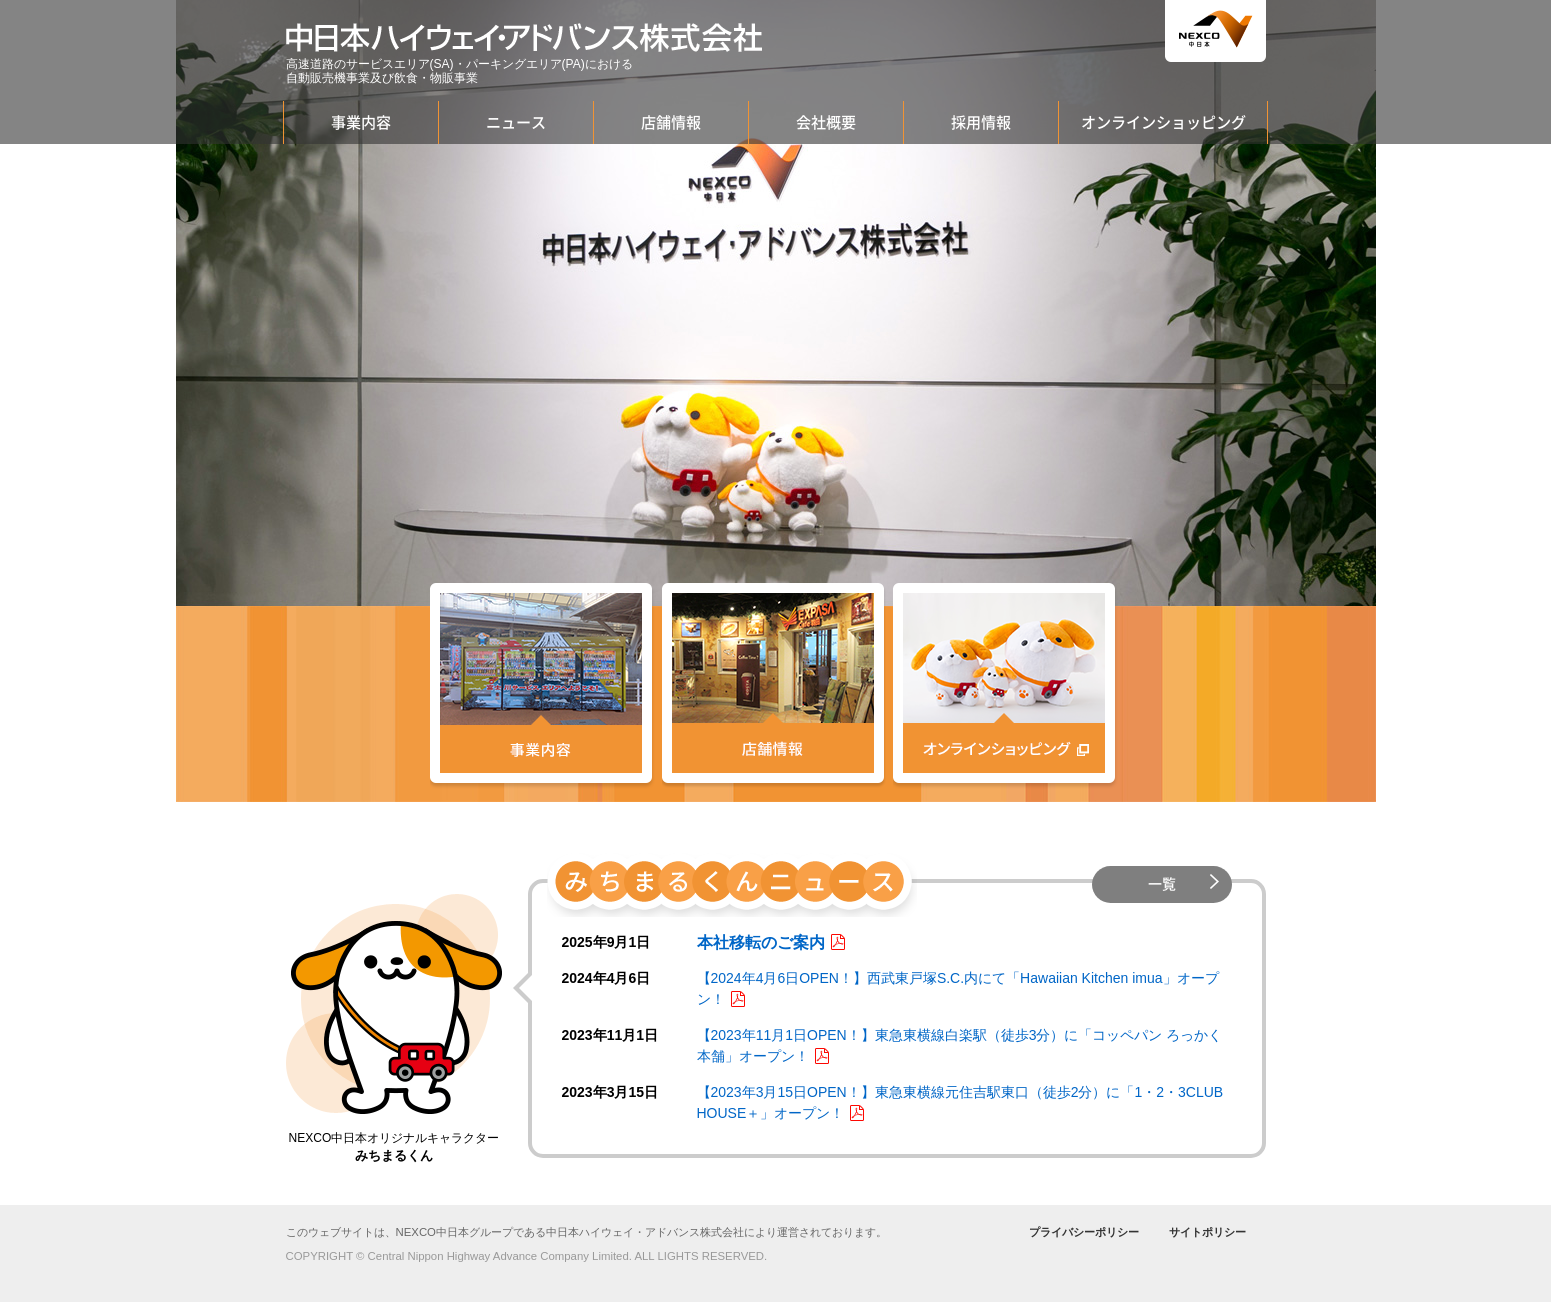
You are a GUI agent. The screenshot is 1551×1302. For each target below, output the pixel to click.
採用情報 (981, 122)
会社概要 (826, 122)
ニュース (516, 122)
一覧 (1162, 884)
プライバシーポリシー (1084, 1232)
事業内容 (361, 122)
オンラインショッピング (1163, 122)
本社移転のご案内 (761, 942)
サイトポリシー (1207, 1232)
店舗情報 (671, 122)
